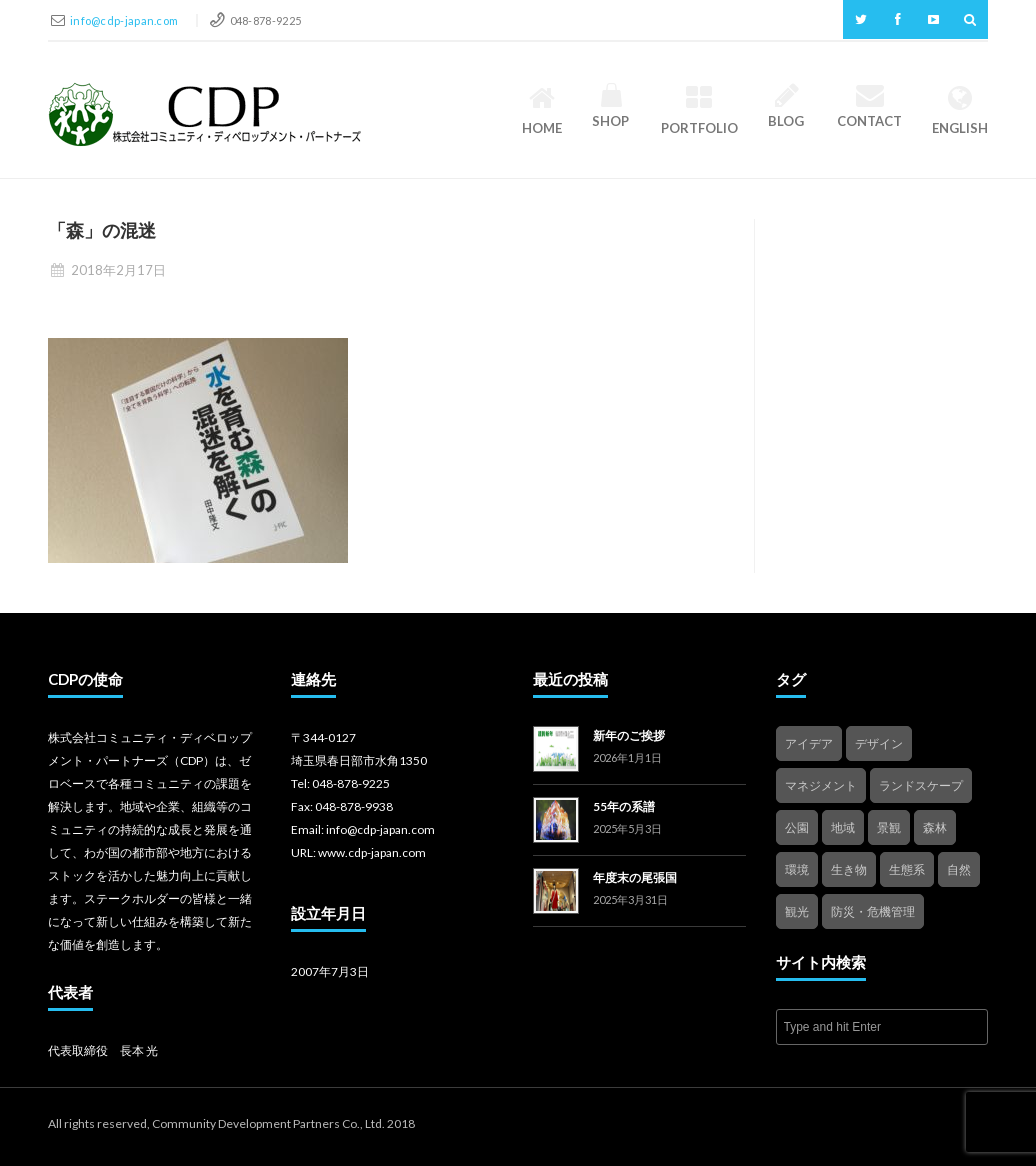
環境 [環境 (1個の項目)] (797, 869)
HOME (542, 110)
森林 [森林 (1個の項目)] (935, 827)
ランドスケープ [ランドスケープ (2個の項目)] (921, 785)
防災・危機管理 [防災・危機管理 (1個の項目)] (873, 911)
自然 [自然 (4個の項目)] (959, 869)
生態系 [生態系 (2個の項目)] (907, 869)
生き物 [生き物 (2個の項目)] (849, 869)
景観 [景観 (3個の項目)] (889, 827)
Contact (869, 106)
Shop (611, 106)
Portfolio (699, 110)
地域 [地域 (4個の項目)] (843, 827)
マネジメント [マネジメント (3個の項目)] (821, 785)
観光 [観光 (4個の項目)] (797, 911)
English (960, 110)
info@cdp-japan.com (125, 20)
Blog (787, 106)
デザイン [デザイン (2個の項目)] (879, 743)
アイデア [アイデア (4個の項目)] (809, 743)
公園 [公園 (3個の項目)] (797, 827)
